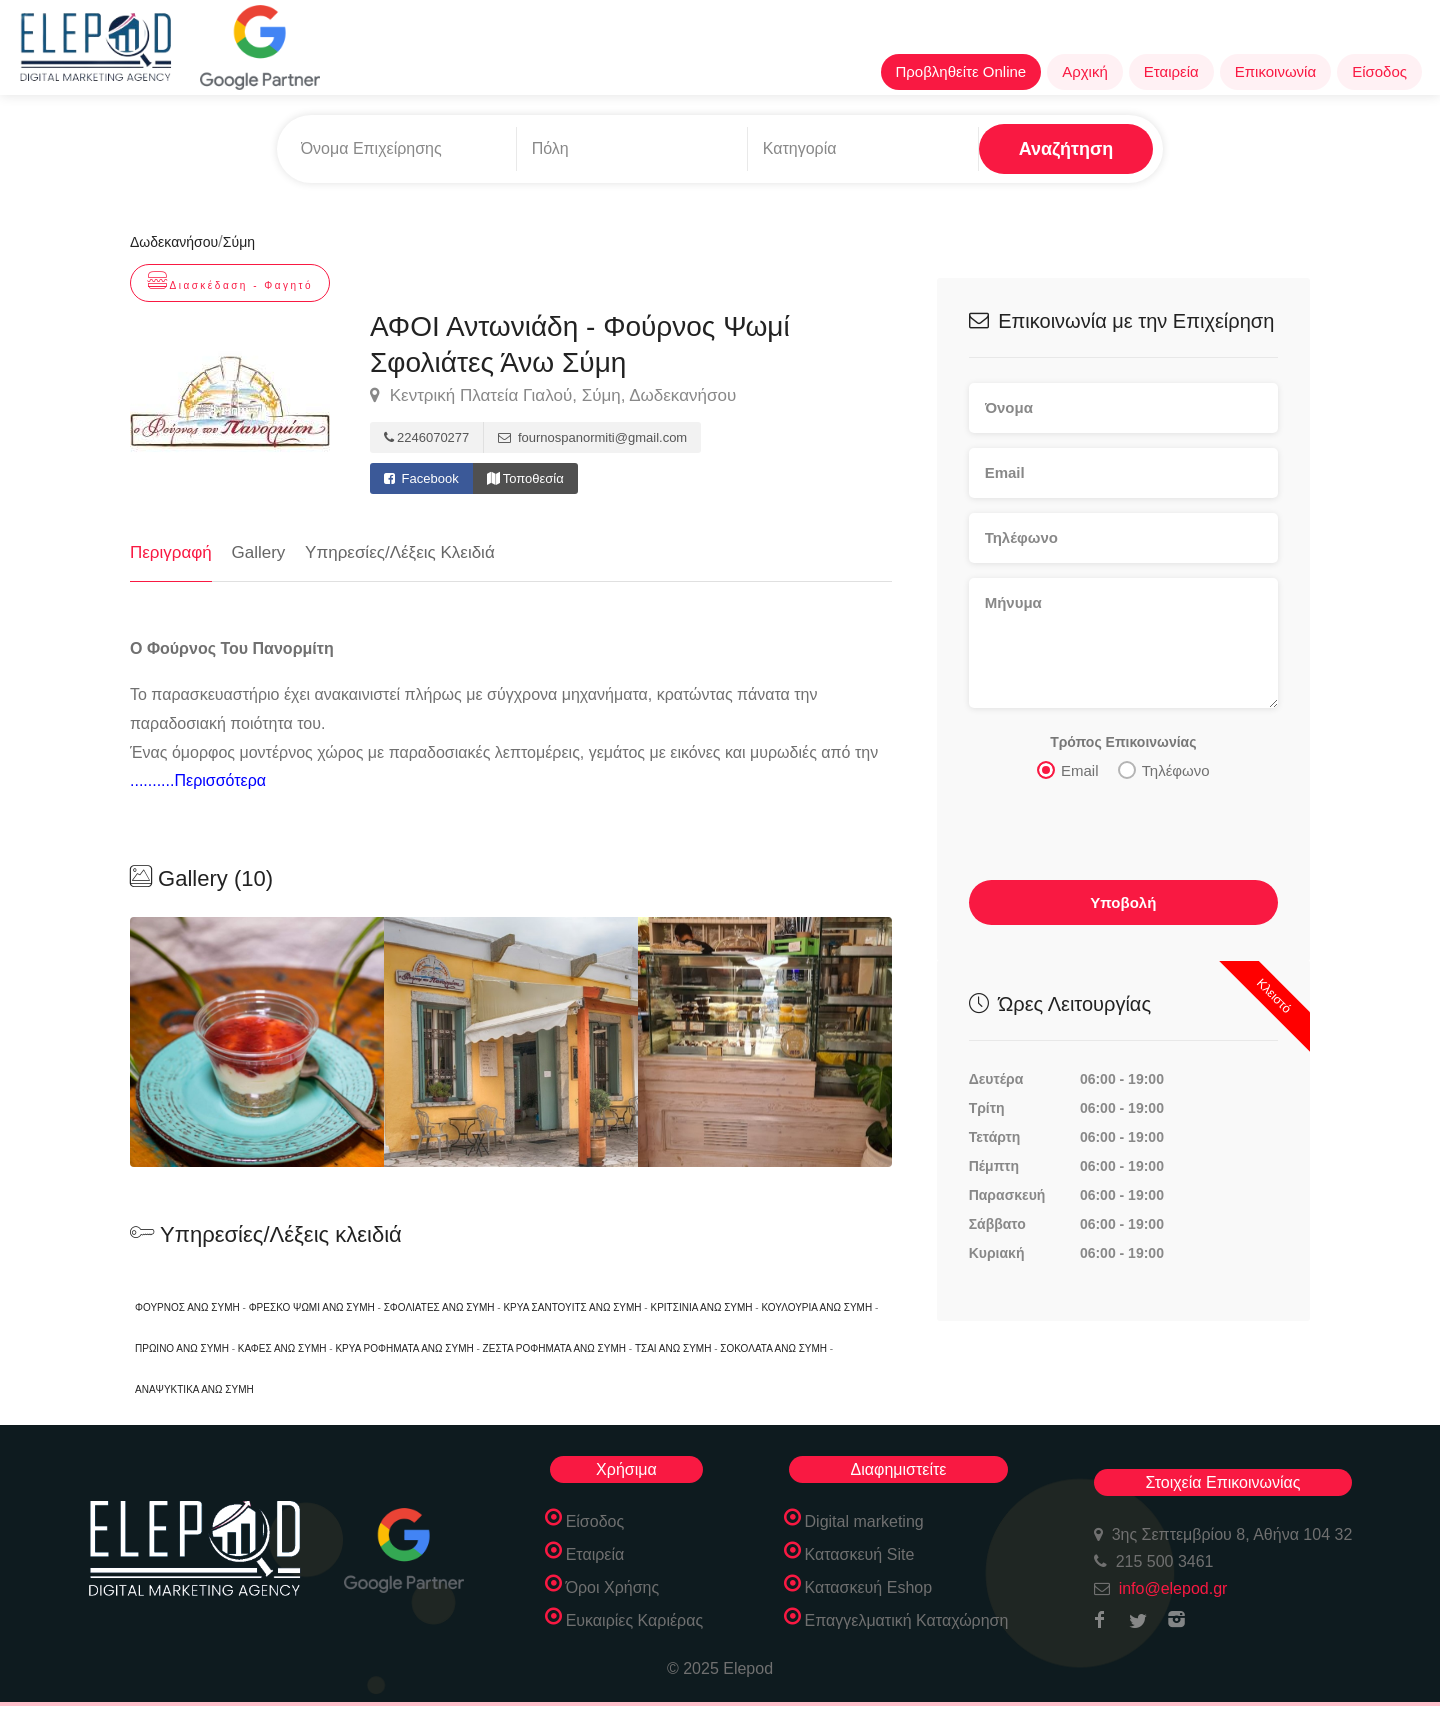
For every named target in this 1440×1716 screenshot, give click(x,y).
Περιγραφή (171, 552)
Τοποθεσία (525, 478)
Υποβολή (1123, 901)
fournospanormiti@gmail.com (592, 437)
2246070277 (426, 437)
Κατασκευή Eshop (869, 1587)
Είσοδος (1379, 71)
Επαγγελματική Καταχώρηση (907, 1620)
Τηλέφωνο (1164, 769)
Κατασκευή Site (860, 1554)
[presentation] (1121, 835)
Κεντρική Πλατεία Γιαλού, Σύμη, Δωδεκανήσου (553, 396)
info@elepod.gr (1173, 1588)
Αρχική (1085, 71)
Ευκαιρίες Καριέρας (635, 1620)
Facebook (421, 478)
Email (1068, 769)
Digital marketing (864, 1521)
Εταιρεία (1171, 71)
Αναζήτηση (1066, 149)
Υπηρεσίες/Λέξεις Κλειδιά (400, 552)
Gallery (259, 552)
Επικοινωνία (1275, 71)
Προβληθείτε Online (961, 71)
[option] (511, 1042)
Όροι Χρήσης (613, 1587)
